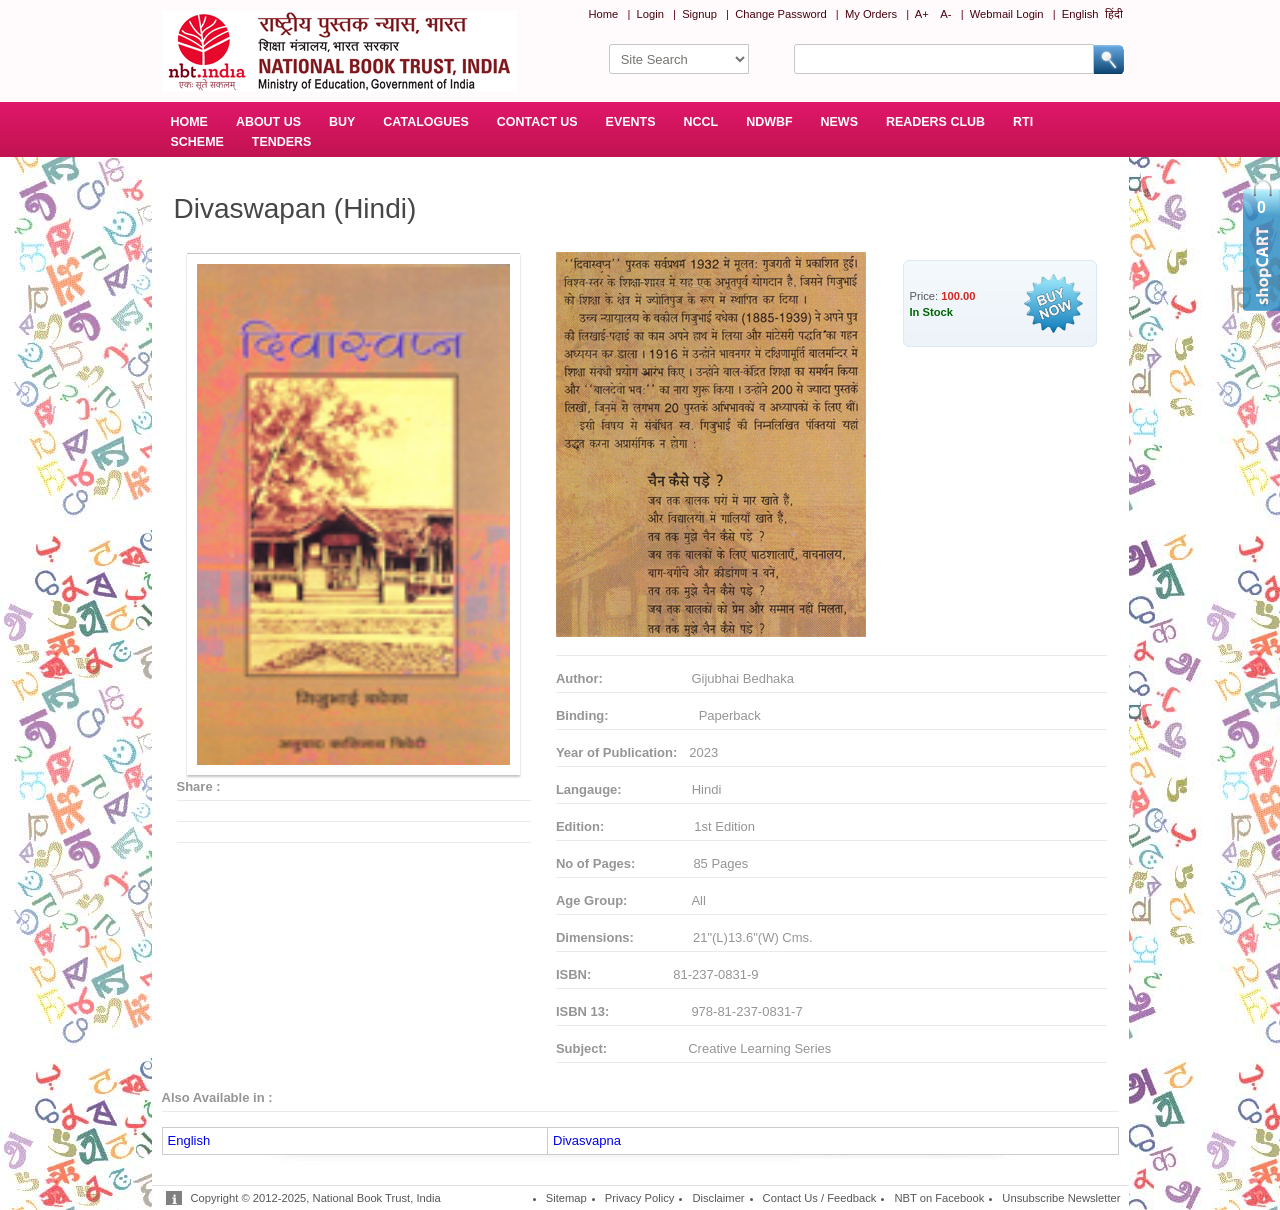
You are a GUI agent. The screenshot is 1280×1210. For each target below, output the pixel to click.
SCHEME (197, 142)
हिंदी (1114, 14)
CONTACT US (537, 122)
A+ (922, 14)
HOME (189, 122)
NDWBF (769, 122)
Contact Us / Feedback (820, 1198)
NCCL (701, 122)
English (1080, 14)
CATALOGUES (425, 122)
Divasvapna (587, 1140)
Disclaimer (718, 1198)
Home (603, 14)
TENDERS (282, 142)
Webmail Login (1007, 14)
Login (650, 14)
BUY (342, 122)
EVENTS (631, 122)
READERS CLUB (935, 122)
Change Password (780, 14)
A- (945, 14)
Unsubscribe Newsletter (1061, 1198)
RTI (1023, 122)
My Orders (871, 14)
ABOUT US (268, 122)
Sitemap (566, 1198)
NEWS (839, 122)
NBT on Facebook (939, 1198)
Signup (699, 14)
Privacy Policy (640, 1198)
